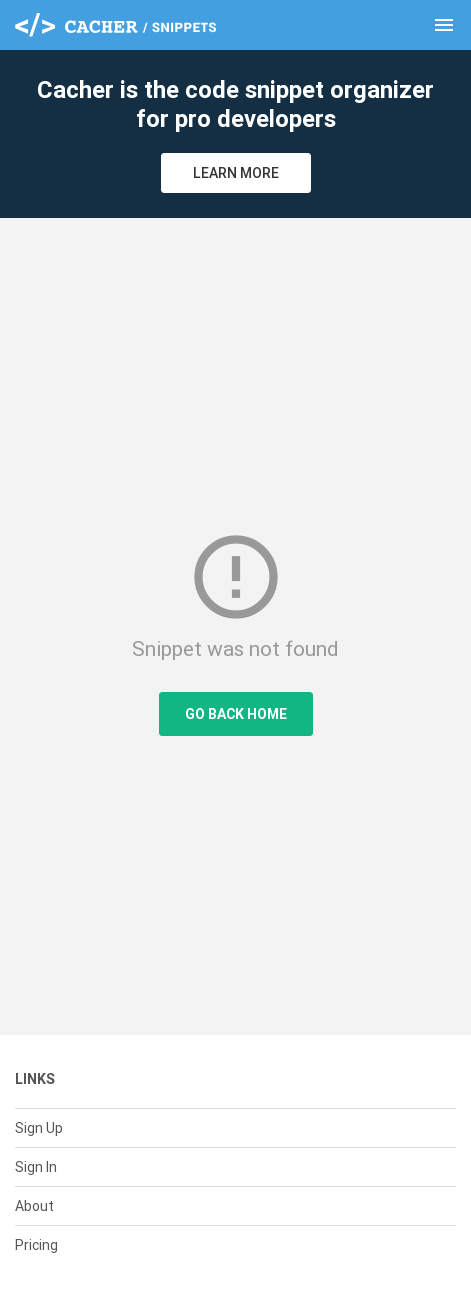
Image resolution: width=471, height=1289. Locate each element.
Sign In (36, 1167)
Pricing (36, 1245)
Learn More (236, 173)
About (34, 1206)
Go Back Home (236, 714)
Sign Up (39, 1128)
